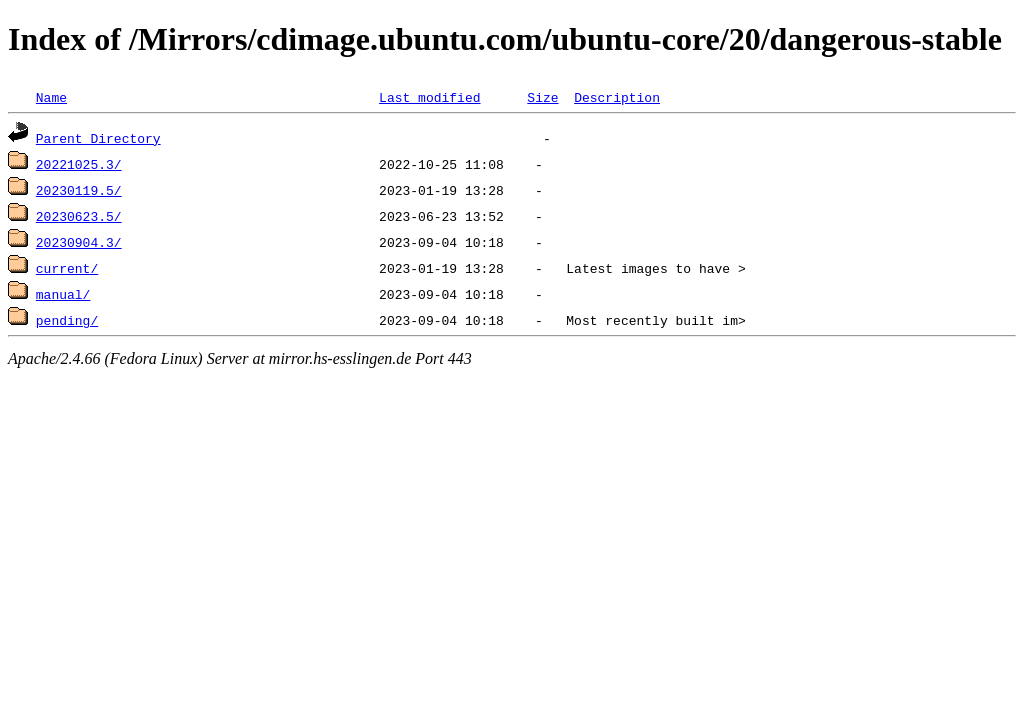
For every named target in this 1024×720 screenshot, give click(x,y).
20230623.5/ (79, 216)
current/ (67, 268)
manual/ (63, 294)
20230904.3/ (79, 242)
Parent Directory (98, 138)
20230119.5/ (79, 190)
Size (542, 97)
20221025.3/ (79, 164)
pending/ (67, 320)
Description (617, 97)
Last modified (429, 97)
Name (51, 97)
